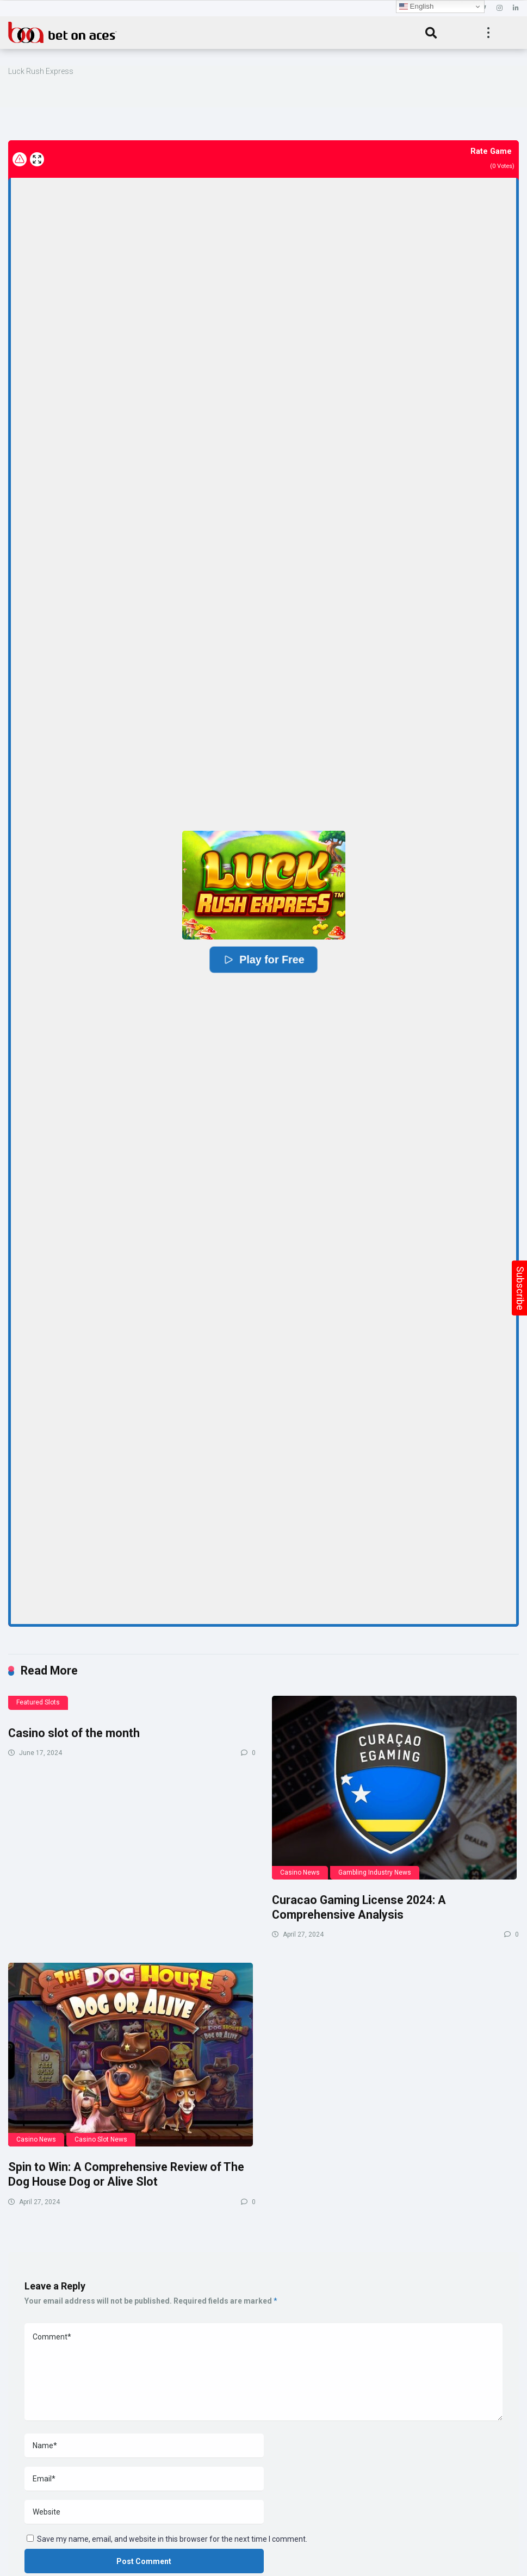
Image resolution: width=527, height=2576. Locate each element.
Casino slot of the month (74, 1733)
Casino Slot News (101, 2139)
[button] (263, 885)
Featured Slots (38, 1702)
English (416, 6)
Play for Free (263, 959)
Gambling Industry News (374, 1872)
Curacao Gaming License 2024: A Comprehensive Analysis (359, 1907)
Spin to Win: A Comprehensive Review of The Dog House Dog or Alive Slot (126, 2174)
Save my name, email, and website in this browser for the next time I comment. (172, 2539)
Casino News (300, 1872)
